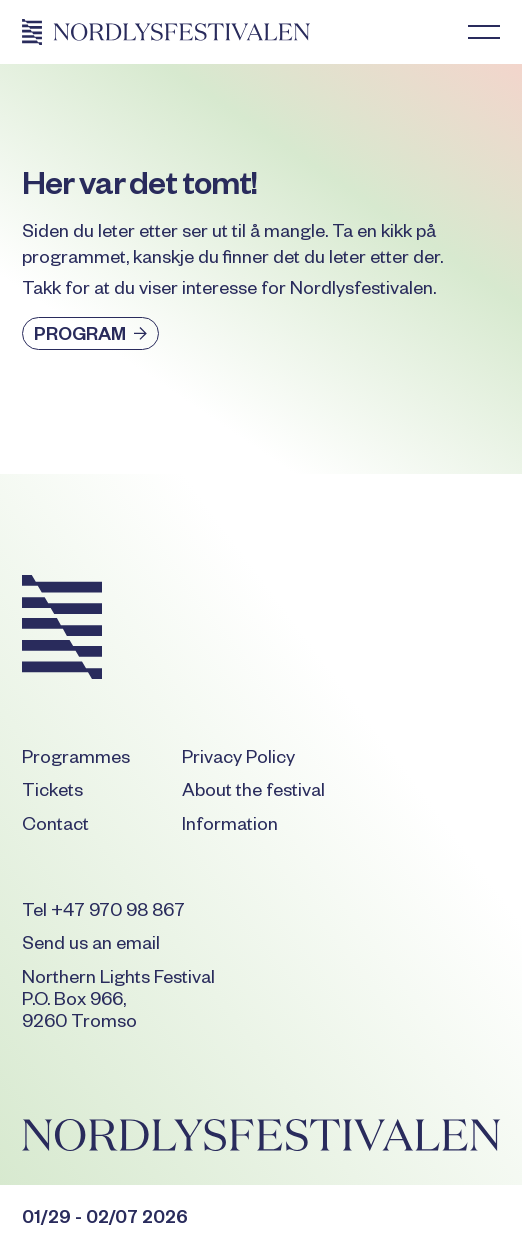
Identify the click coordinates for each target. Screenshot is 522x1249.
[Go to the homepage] (62, 631)
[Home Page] (166, 32)
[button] (484, 32)
